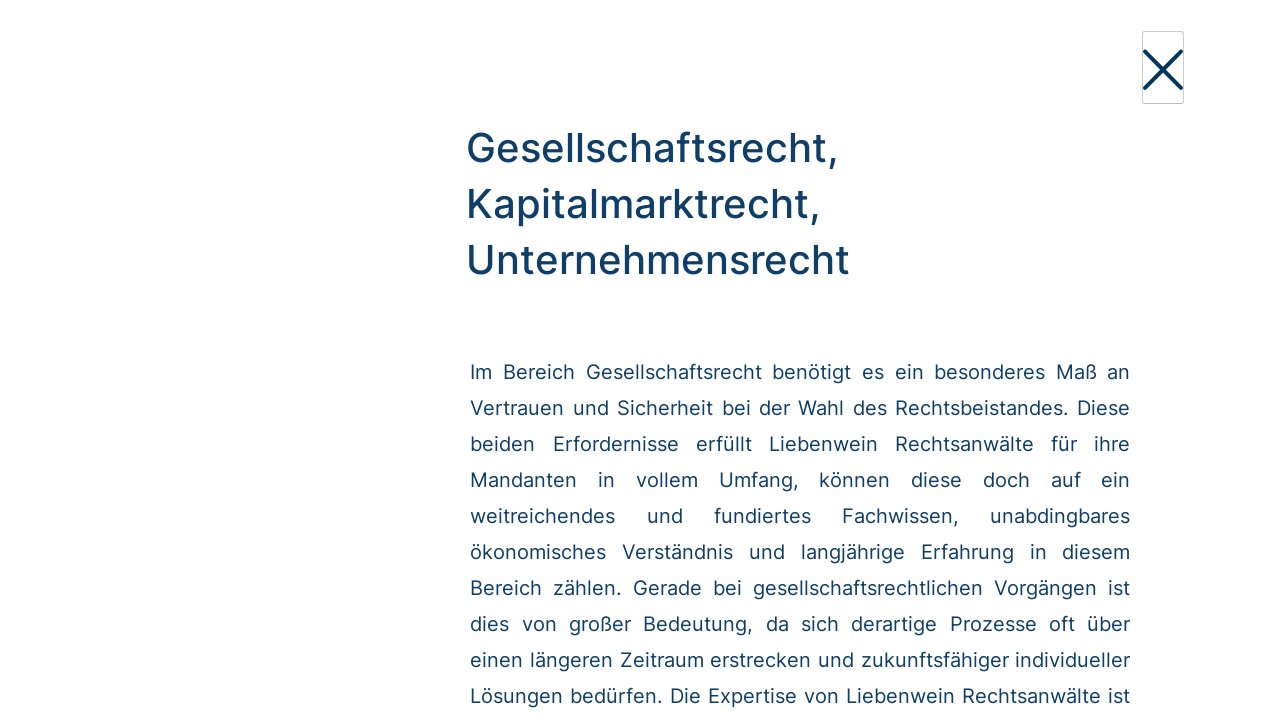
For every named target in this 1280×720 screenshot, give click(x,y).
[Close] (1163, 67)
